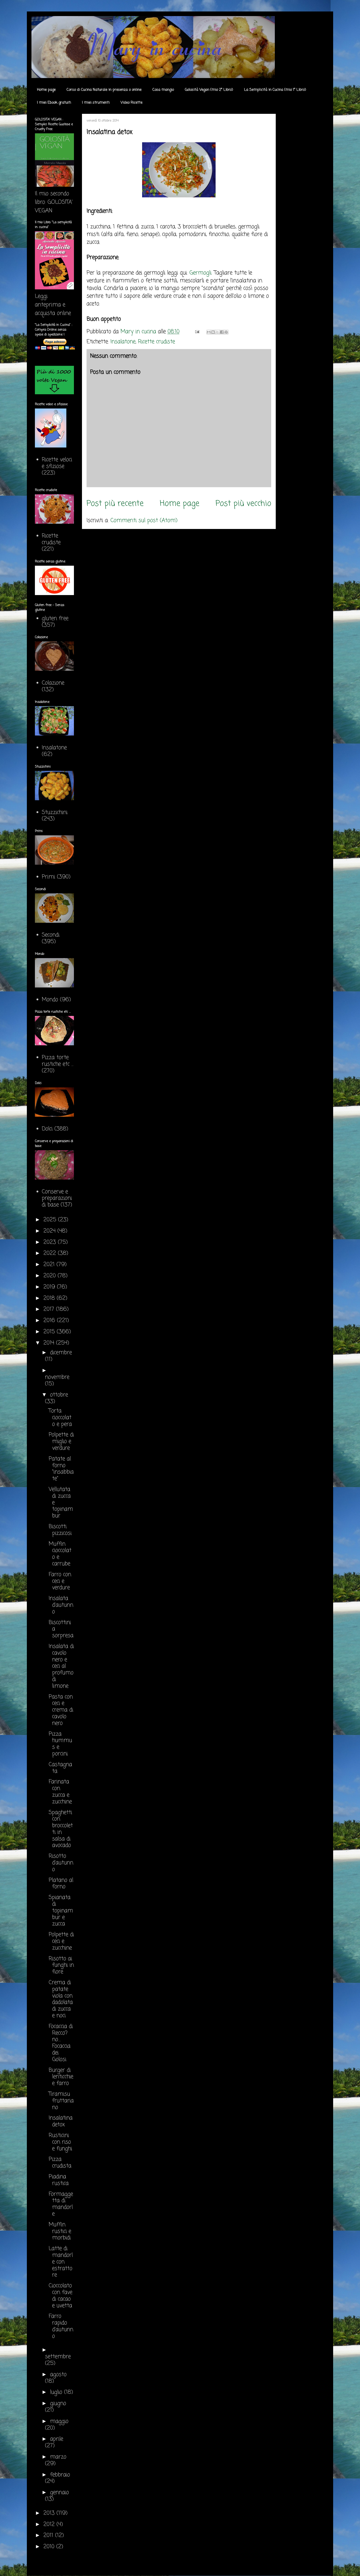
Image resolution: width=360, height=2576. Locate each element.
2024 (50, 1231)
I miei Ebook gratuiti (54, 103)
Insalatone (122, 342)
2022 (50, 1253)
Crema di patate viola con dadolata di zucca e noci (61, 1999)
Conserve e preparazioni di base (57, 1198)
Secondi (50, 935)
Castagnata (60, 1768)
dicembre (61, 1352)
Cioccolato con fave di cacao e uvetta (60, 2296)
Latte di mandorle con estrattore (61, 2261)
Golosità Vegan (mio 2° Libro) (209, 90)
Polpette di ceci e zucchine (61, 1941)
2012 (49, 2524)
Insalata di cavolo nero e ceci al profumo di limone (61, 1666)
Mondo (50, 1000)
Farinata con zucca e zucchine (60, 1792)
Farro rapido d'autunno (61, 2326)
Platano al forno (61, 1883)
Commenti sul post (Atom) (143, 520)
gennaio (59, 2492)
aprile (56, 2439)
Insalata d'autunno (61, 1605)
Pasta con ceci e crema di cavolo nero (61, 1710)
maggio (59, 2421)
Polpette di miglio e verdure (61, 1441)
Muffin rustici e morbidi (60, 2231)
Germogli (200, 273)
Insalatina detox (61, 2121)
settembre (58, 2356)
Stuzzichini (55, 812)
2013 (49, 2513)
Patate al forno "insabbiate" (61, 1469)
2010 (49, 2546)
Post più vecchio (243, 503)
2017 (49, 1309)
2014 (49, 1343)
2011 (49, 2535)
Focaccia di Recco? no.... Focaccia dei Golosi (61, 2043)
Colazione (53, 683)
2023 (50, 1242)
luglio (57, 2392)
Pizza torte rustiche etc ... (57, 1060)
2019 (50, 1287)
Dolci (47, 1129)
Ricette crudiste (156, 342)
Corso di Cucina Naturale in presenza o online (104, 90)
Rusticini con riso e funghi (60, 2142)
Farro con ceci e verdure (60, 1581)
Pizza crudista (60, 2162)
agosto (58, 2374)
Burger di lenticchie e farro (61, 2077)
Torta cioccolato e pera (60, 1418)
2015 (50, 1332)
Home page (46, 90)
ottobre (59, 1395)
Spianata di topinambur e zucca (61, 1910)
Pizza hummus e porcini (60, 1744)
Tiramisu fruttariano (61, 2101)
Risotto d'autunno (61, 1863)
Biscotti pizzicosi (60, 1530)
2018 (50, 1298)
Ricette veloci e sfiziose (57, 463)
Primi (48, 877)
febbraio (60, 2475)
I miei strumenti (96, 103)
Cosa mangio (163, 90)
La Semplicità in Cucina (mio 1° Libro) (275, 90)
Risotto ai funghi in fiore (61, 1965)
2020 (50, 1276)
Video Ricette (131, 103)
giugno (58, 2403)
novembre (57, 1377)
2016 (50, 1320)
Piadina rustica (59, 2180)
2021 (49, 1264)
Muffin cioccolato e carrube (60, 1554)
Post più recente (115, 503)
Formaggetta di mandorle (61, 2204)
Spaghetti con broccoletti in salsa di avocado (61, 1829)
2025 (50, 1220)
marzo (58, 2457)
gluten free (55, 618)
